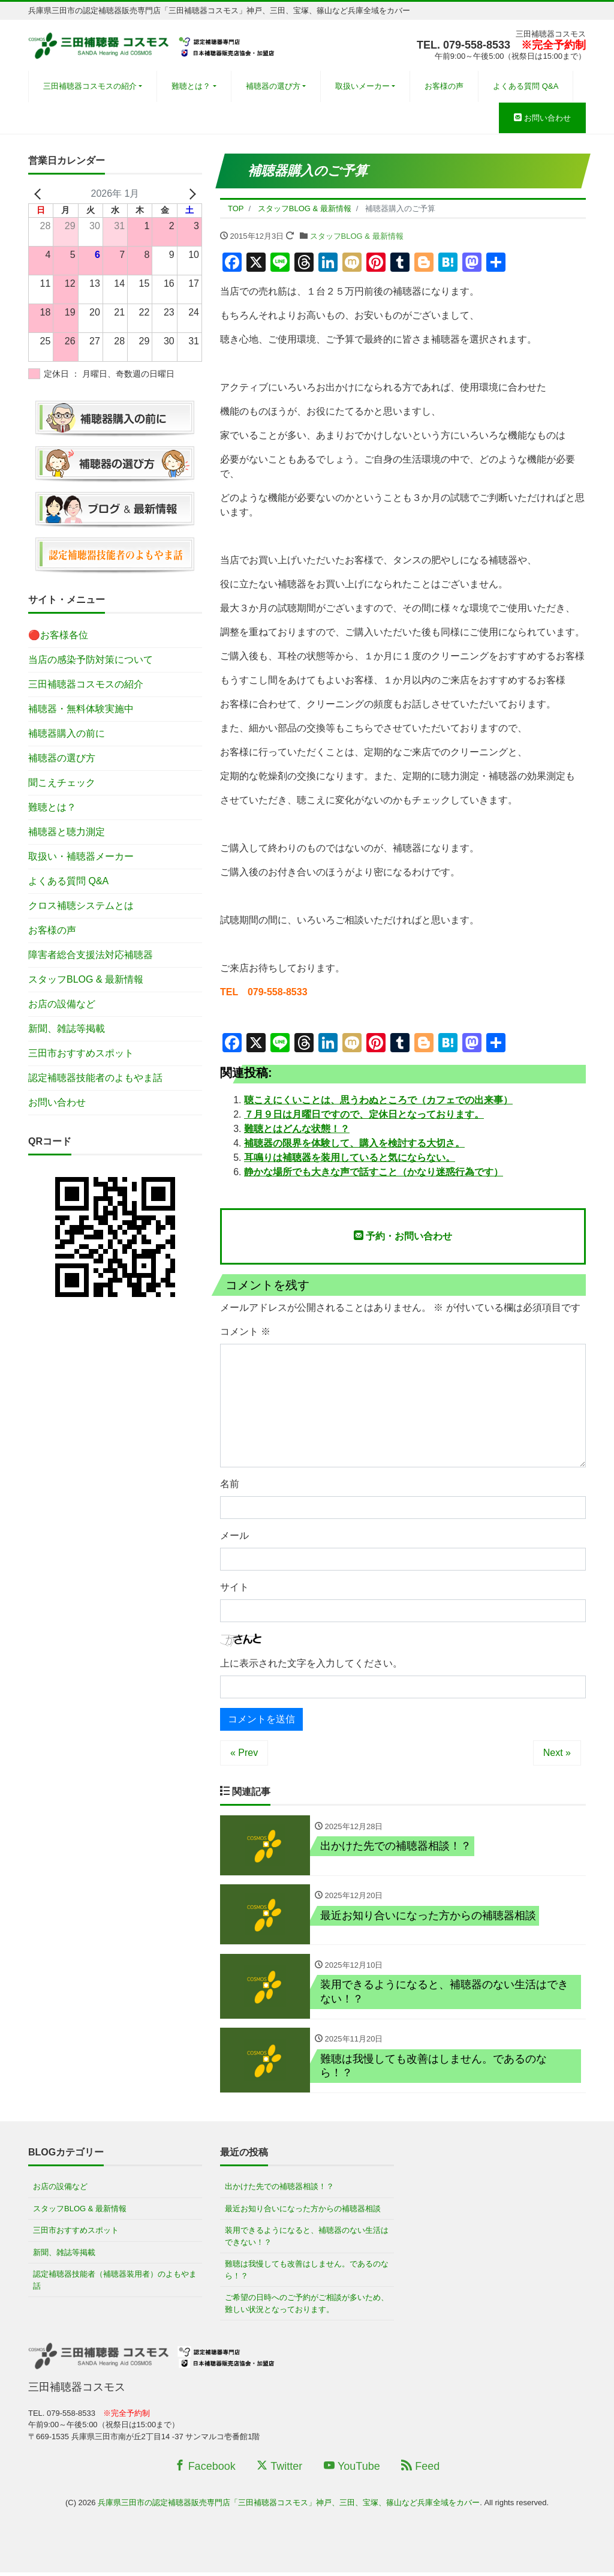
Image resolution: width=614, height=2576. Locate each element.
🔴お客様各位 (58, 635)
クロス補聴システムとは (81, 905)
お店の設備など (61, 1004)
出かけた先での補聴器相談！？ (279, 2189)
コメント (245, 1331)
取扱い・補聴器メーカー (81, 856)
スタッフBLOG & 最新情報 (357, 236)
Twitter (279, 2469)
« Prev (244, 1753)
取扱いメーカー (362, 86)
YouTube (352, 2469)
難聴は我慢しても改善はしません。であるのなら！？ (307, 2273)
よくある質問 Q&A (525, 86)
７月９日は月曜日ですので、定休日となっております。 (364, 1114)
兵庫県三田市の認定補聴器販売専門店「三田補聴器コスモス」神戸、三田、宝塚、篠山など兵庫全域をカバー (289, 2506)
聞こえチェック (61, 782)
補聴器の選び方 (273, 86)
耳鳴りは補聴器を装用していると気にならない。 (349, 1157)
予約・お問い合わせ (403, 1235)
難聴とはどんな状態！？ (297, 1129)
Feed (420, 2469)
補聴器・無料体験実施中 (81, 709)
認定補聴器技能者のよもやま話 (95, 1078)
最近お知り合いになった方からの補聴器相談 (303, 2211)
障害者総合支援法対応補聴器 (90, 955)
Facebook (205, 2469)
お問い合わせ (542, 117)
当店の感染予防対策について (90, 659)
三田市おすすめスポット (81, 1053)
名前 (229, 1484)
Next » (557, 1753)
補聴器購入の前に (66, 733)
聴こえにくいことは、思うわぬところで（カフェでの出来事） (378, 1100)
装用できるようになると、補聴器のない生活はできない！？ (307, 2239)
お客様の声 (444, 86)
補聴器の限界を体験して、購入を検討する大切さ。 (354, 1143)
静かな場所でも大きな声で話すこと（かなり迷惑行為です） (373, 1172)
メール (234, 1535)
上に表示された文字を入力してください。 (311, 1663)
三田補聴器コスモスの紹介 (90, 86)
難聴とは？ (190, 86)
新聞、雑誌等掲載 (66, 1028)
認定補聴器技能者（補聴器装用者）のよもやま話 (115, 2283)
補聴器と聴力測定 (66, 832)
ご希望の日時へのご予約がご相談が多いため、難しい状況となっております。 (307, 2306)
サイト (234, 1587)
